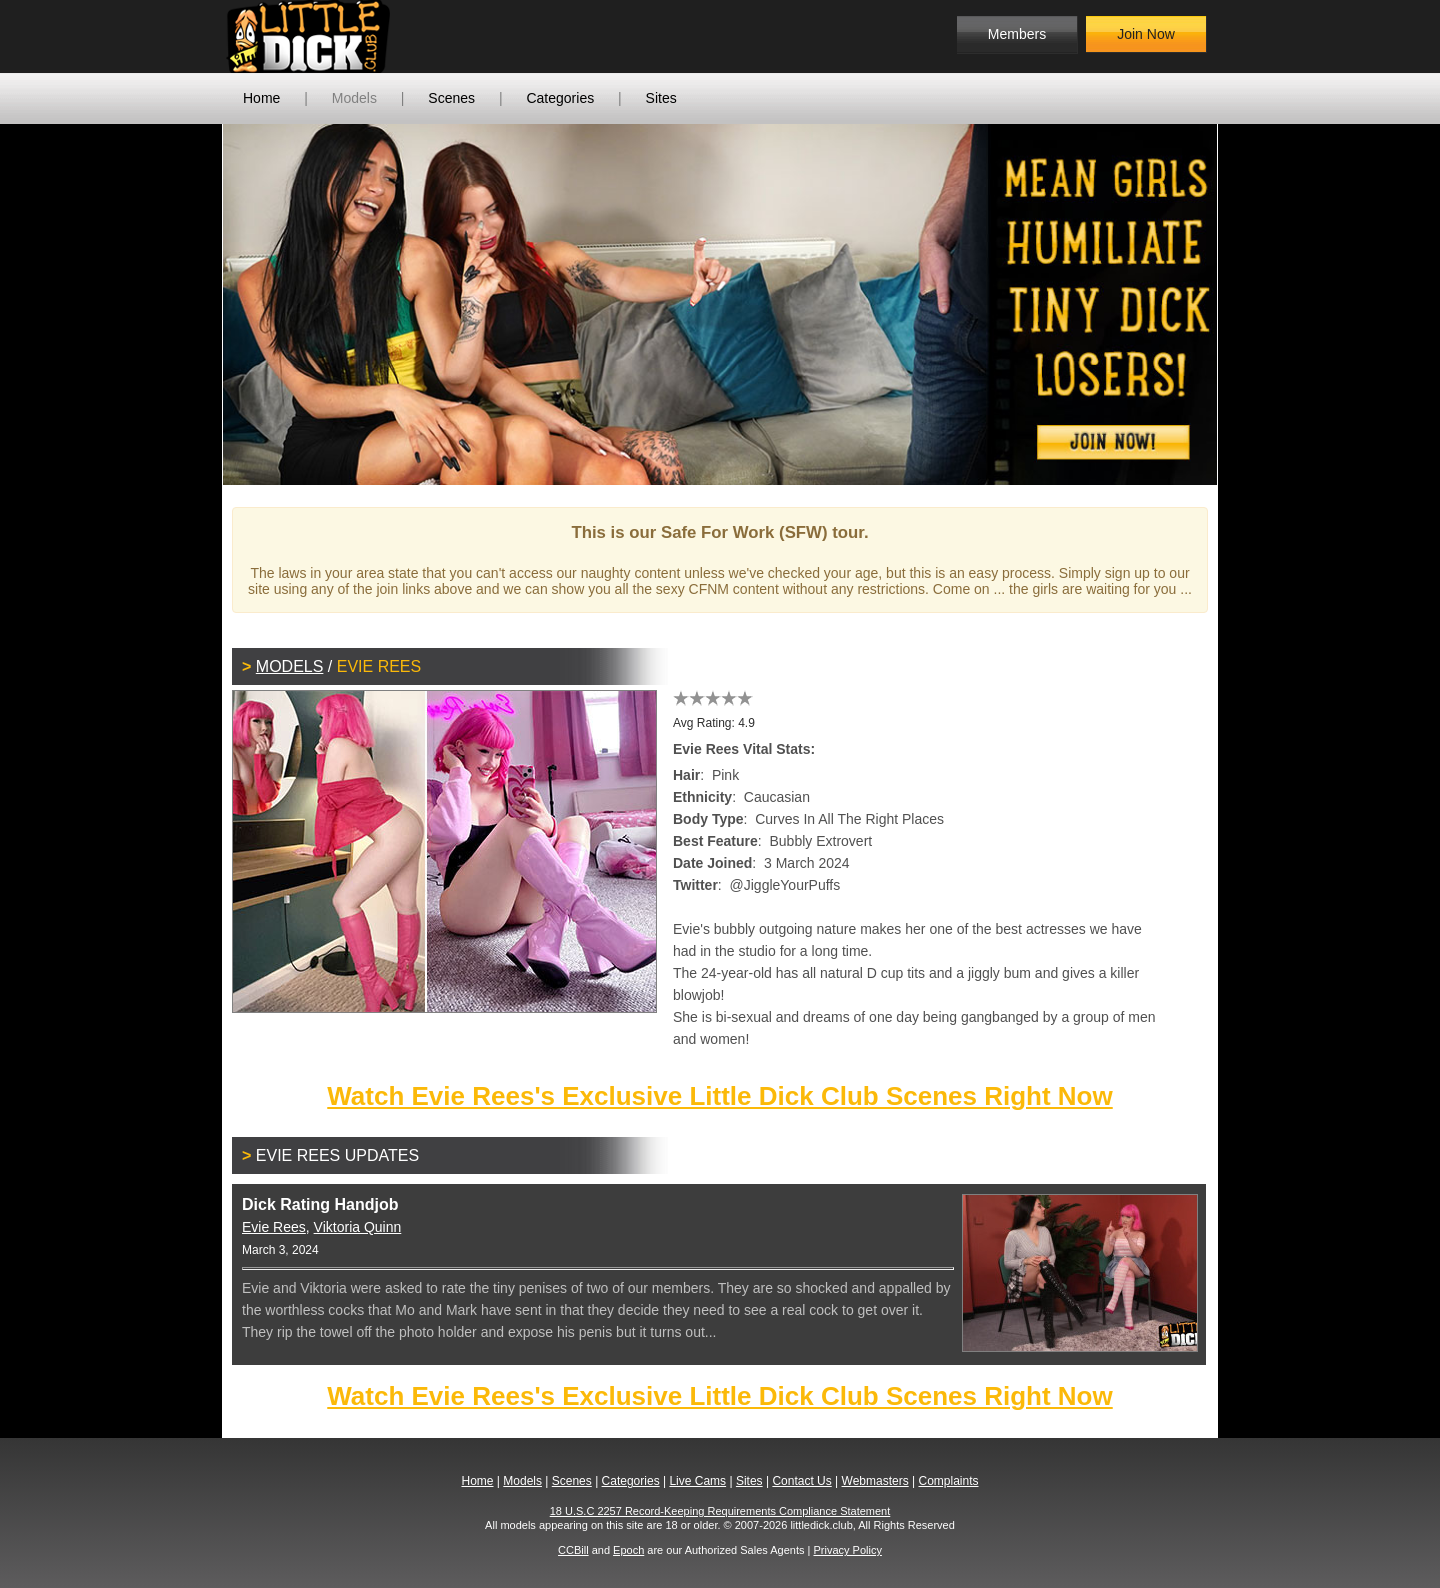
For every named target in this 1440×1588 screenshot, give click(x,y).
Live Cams (697, 1481)
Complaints (948, 1481)
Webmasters (875, 1481)
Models (354, 98)
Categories (560, 98)
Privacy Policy (847, 1550)
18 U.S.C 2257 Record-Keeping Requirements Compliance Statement (720, 1511)
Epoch (628, 1550)
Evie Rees (274, 1227)
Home (261, 98)
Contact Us (801, 1481)
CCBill (573, 1550)
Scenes (451, 98)
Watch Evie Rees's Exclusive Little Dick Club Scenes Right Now (719, 1096)
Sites (661, 98)
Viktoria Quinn (358, 1227)
